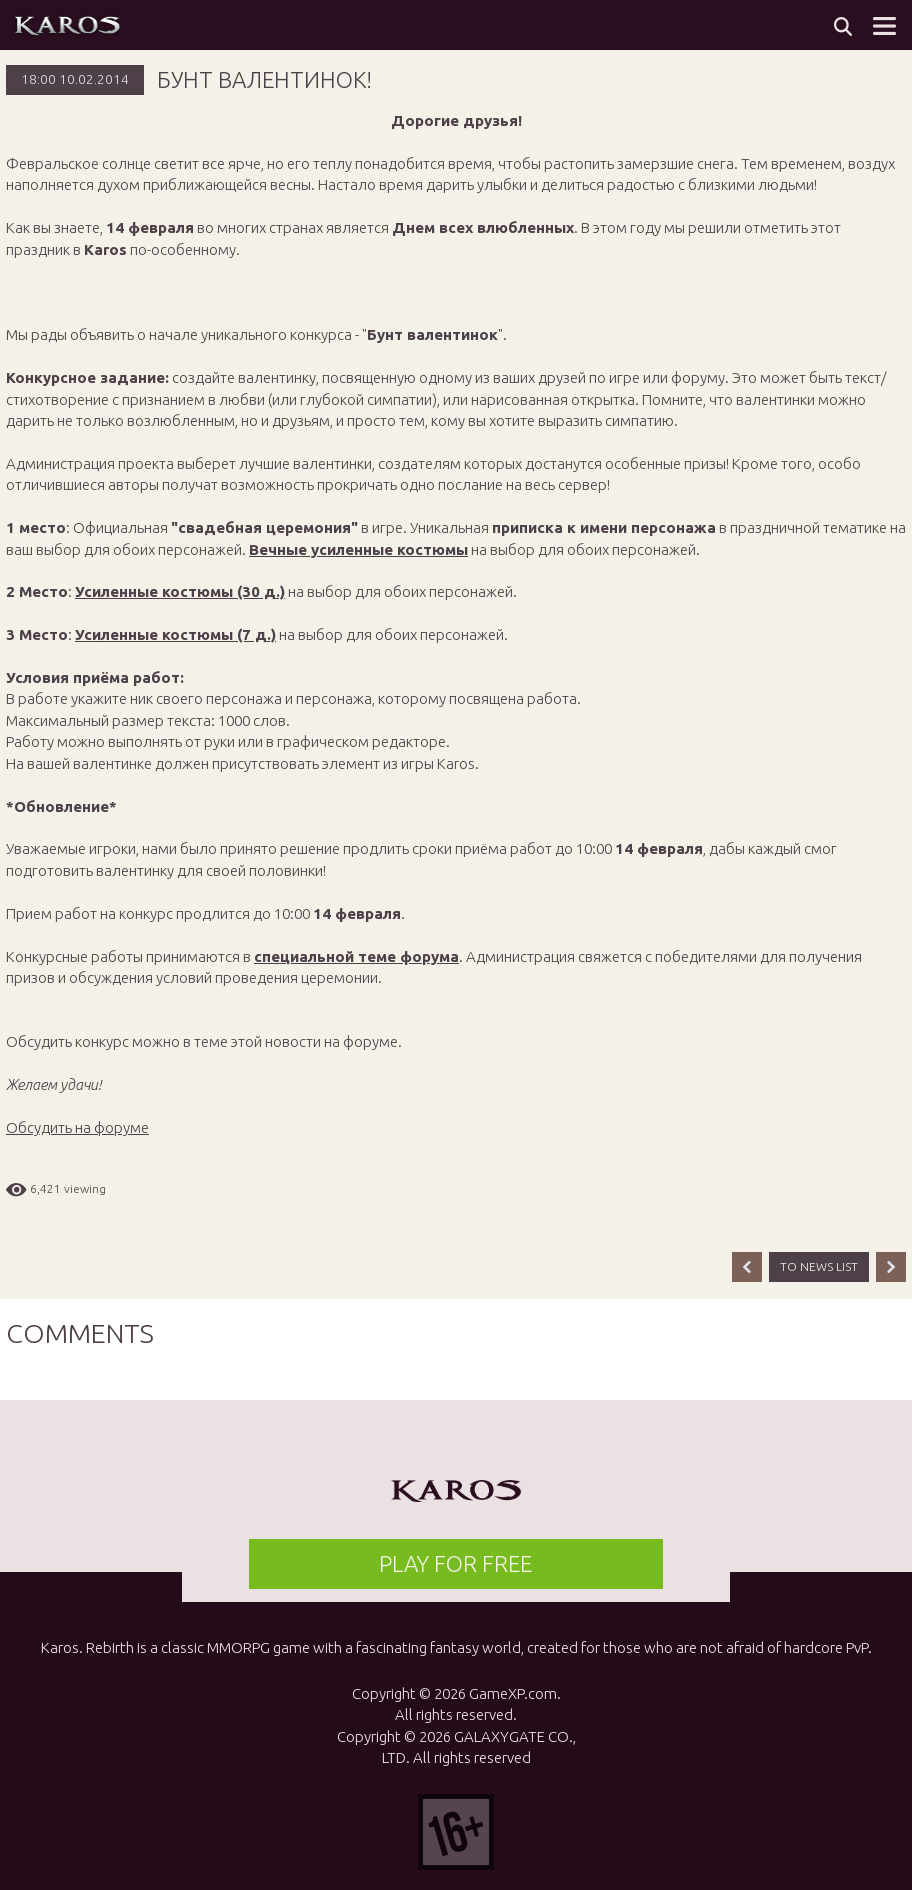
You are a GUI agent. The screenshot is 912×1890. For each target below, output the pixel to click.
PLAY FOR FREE (455, 1563)
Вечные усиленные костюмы (358, 549)
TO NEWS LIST (819, 1266)
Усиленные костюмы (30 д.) (180, 591)
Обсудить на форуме (77, 1127)
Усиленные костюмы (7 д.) (175, 634)
